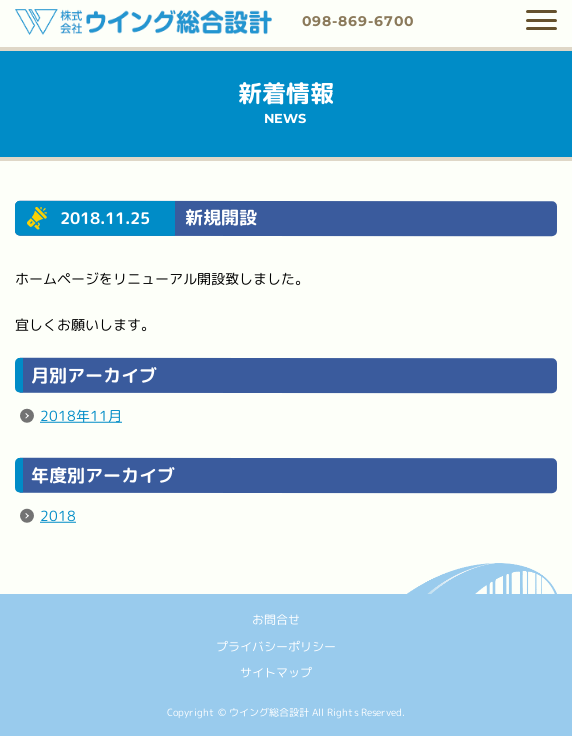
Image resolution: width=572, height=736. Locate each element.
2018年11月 (81, 415)
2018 (58, 515)
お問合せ (276, 619)
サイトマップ (276, 672)
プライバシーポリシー (276, 645)
